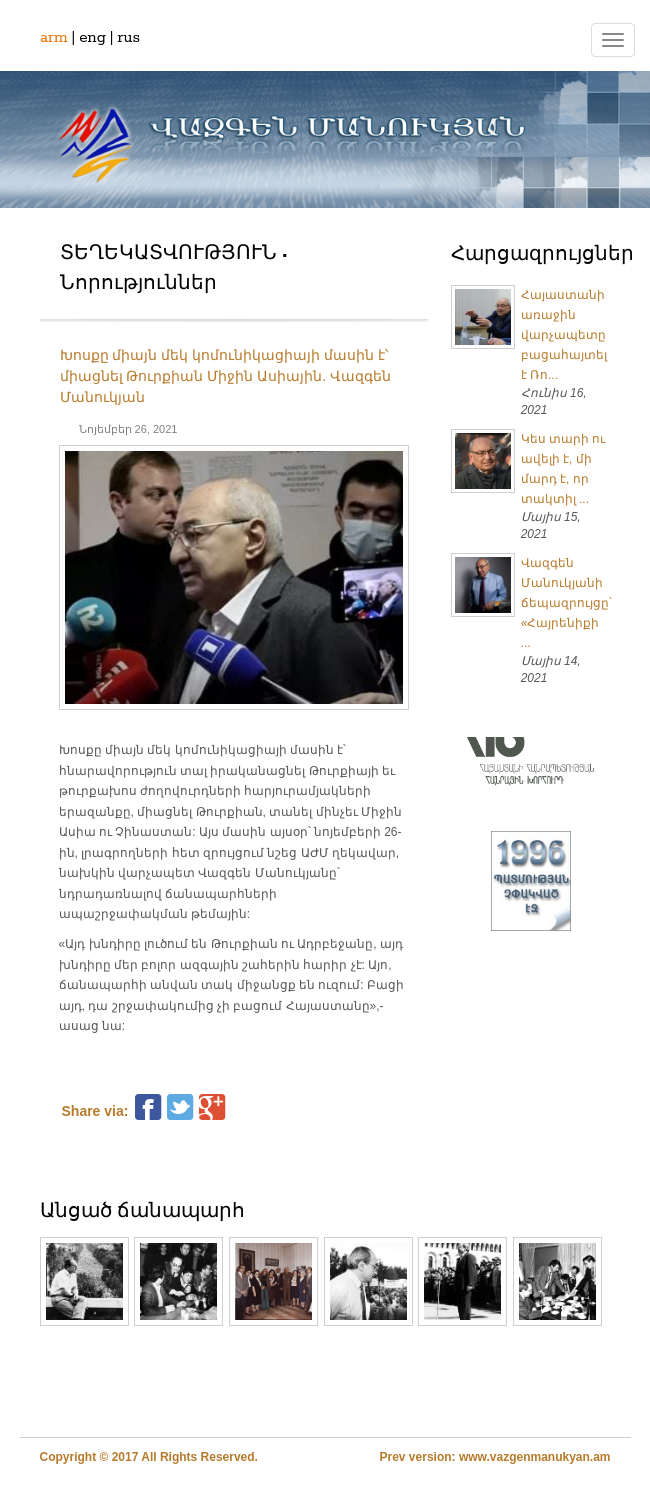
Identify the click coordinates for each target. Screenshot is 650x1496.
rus (128, 37)
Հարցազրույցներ (542, 255)
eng (92, 37)
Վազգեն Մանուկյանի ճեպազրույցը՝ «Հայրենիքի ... (566, 603)
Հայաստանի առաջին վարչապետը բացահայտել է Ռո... (564, 335)
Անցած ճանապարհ (143, 1212)
